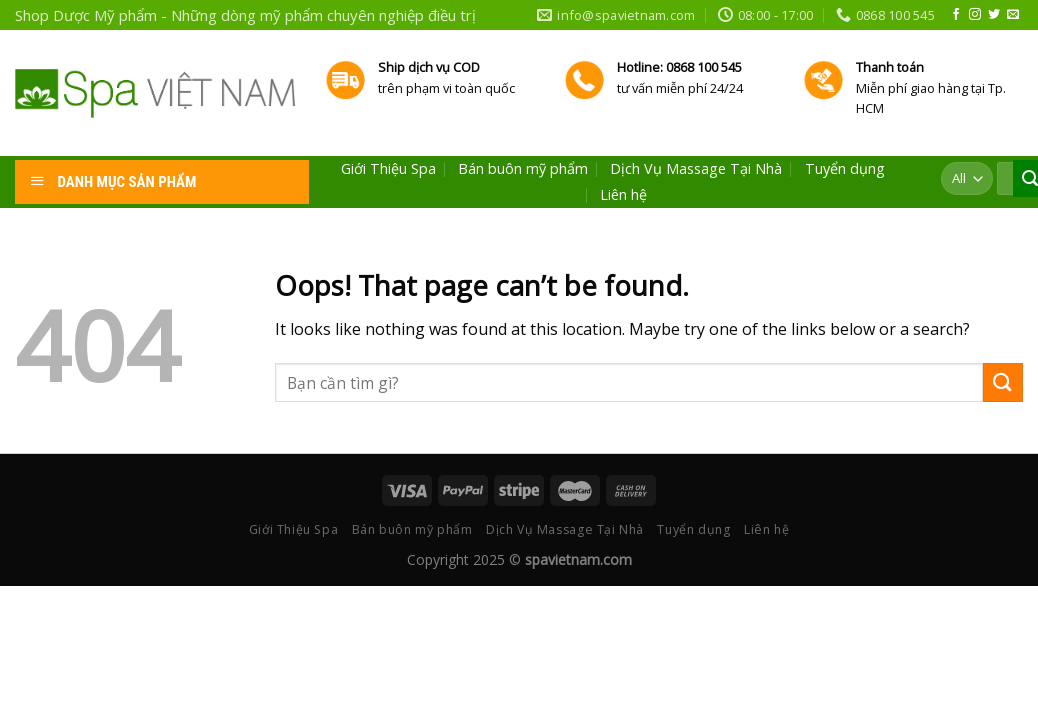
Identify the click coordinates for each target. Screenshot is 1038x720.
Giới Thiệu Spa (388, 169)
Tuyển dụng (845, 169)
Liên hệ (623, 195)
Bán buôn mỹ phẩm (523, 169)
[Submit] (1003, 382)
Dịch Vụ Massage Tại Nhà (696, 169)
